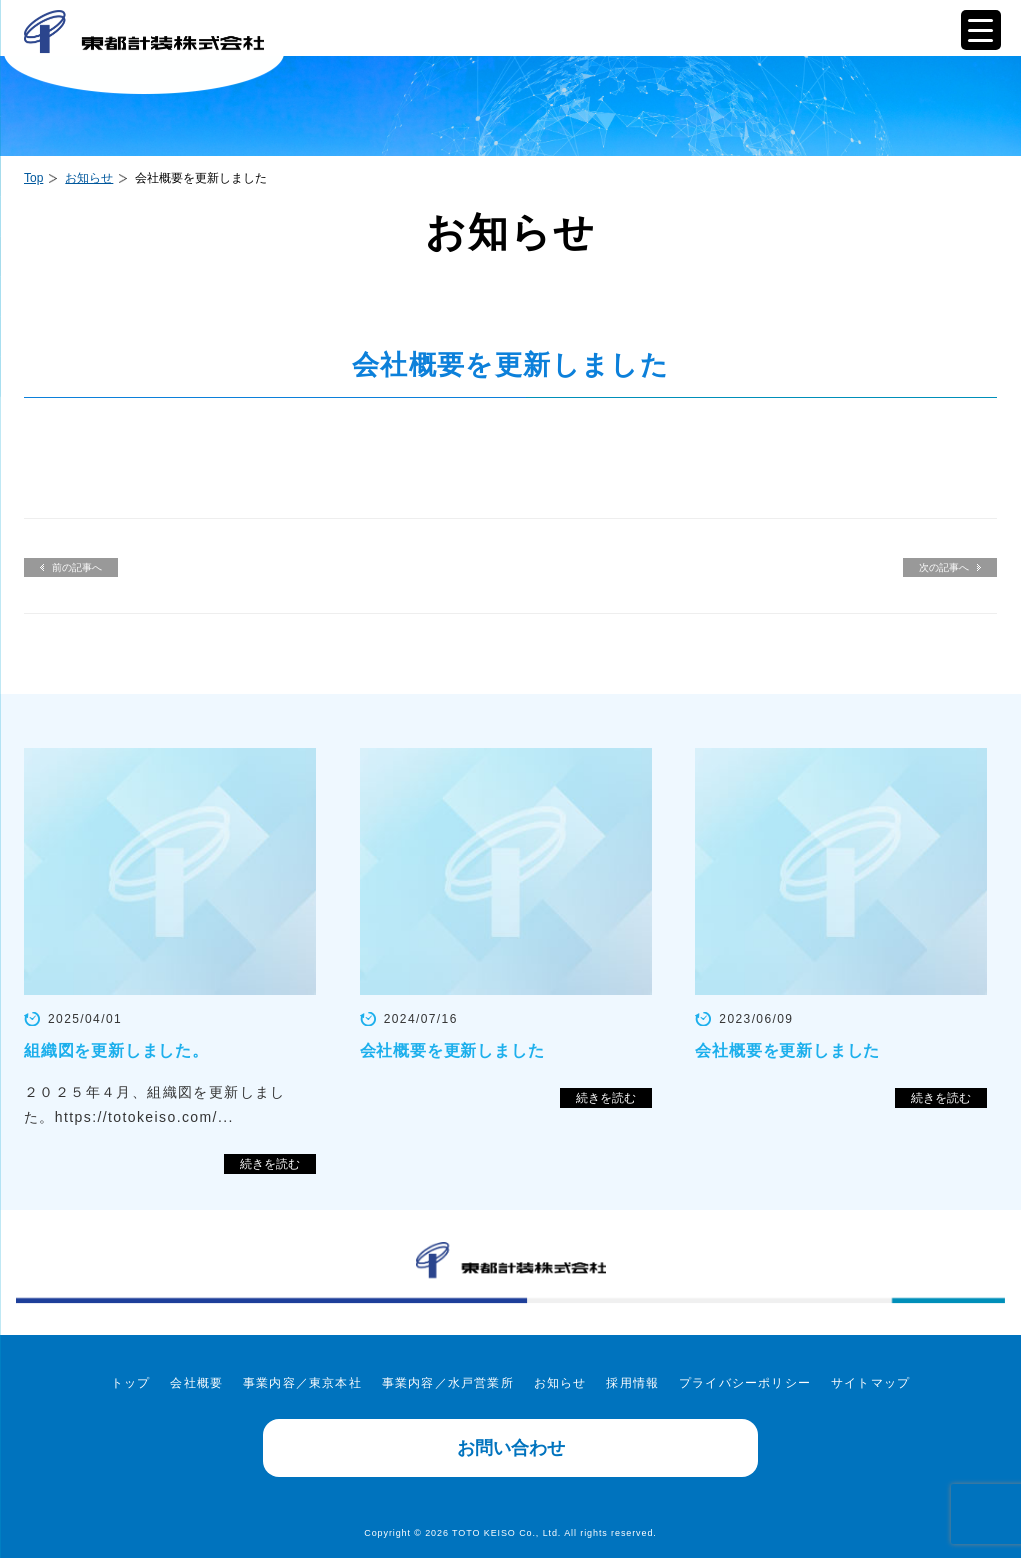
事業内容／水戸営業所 (448, 1383)
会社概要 (196, 1383)
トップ (131, 1383)
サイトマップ (870, 1383)
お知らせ (89, 178)
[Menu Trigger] (981, 30)
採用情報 (632, 1383)
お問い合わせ (511, 1448)
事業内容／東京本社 (302, 1383)
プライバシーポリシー (745, 1383)
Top (33, 178)
